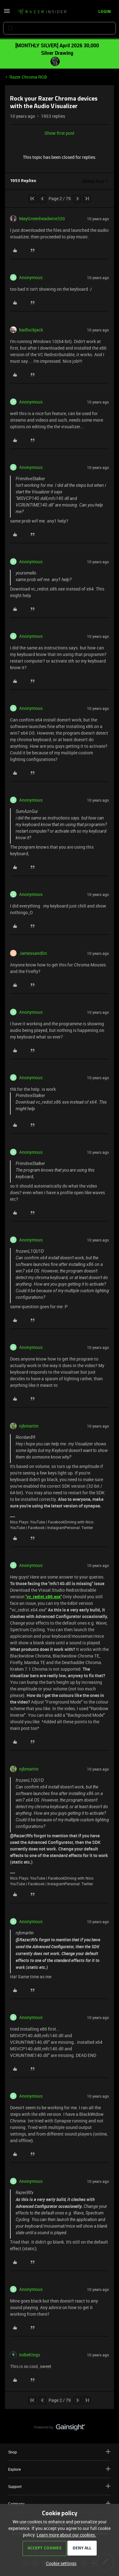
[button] (7, 13)
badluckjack (31, 330)
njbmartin (29, 1426)
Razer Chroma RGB (28, 77)
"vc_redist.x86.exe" (43, 1597)
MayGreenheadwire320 (42, 218)
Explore (59, 2469)
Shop (59, 2451)
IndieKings (29, 2355)
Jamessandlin (33, 953)
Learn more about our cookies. (66, 2535)
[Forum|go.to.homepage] (42, 12)
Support (59, 2486)
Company (59, 2503)
